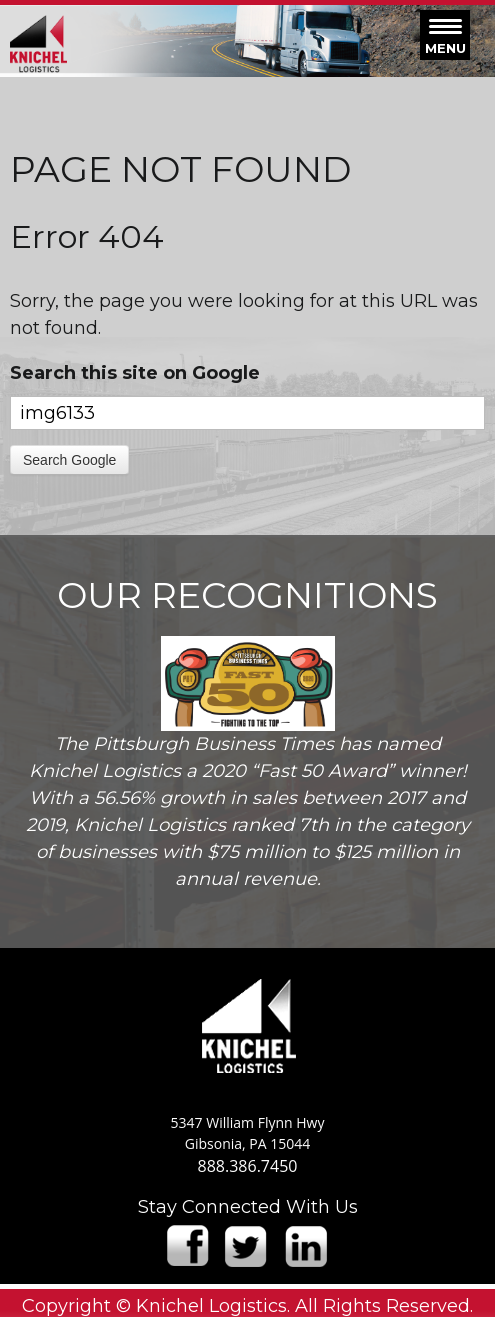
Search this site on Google (135, 373)
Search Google (69, 460)
